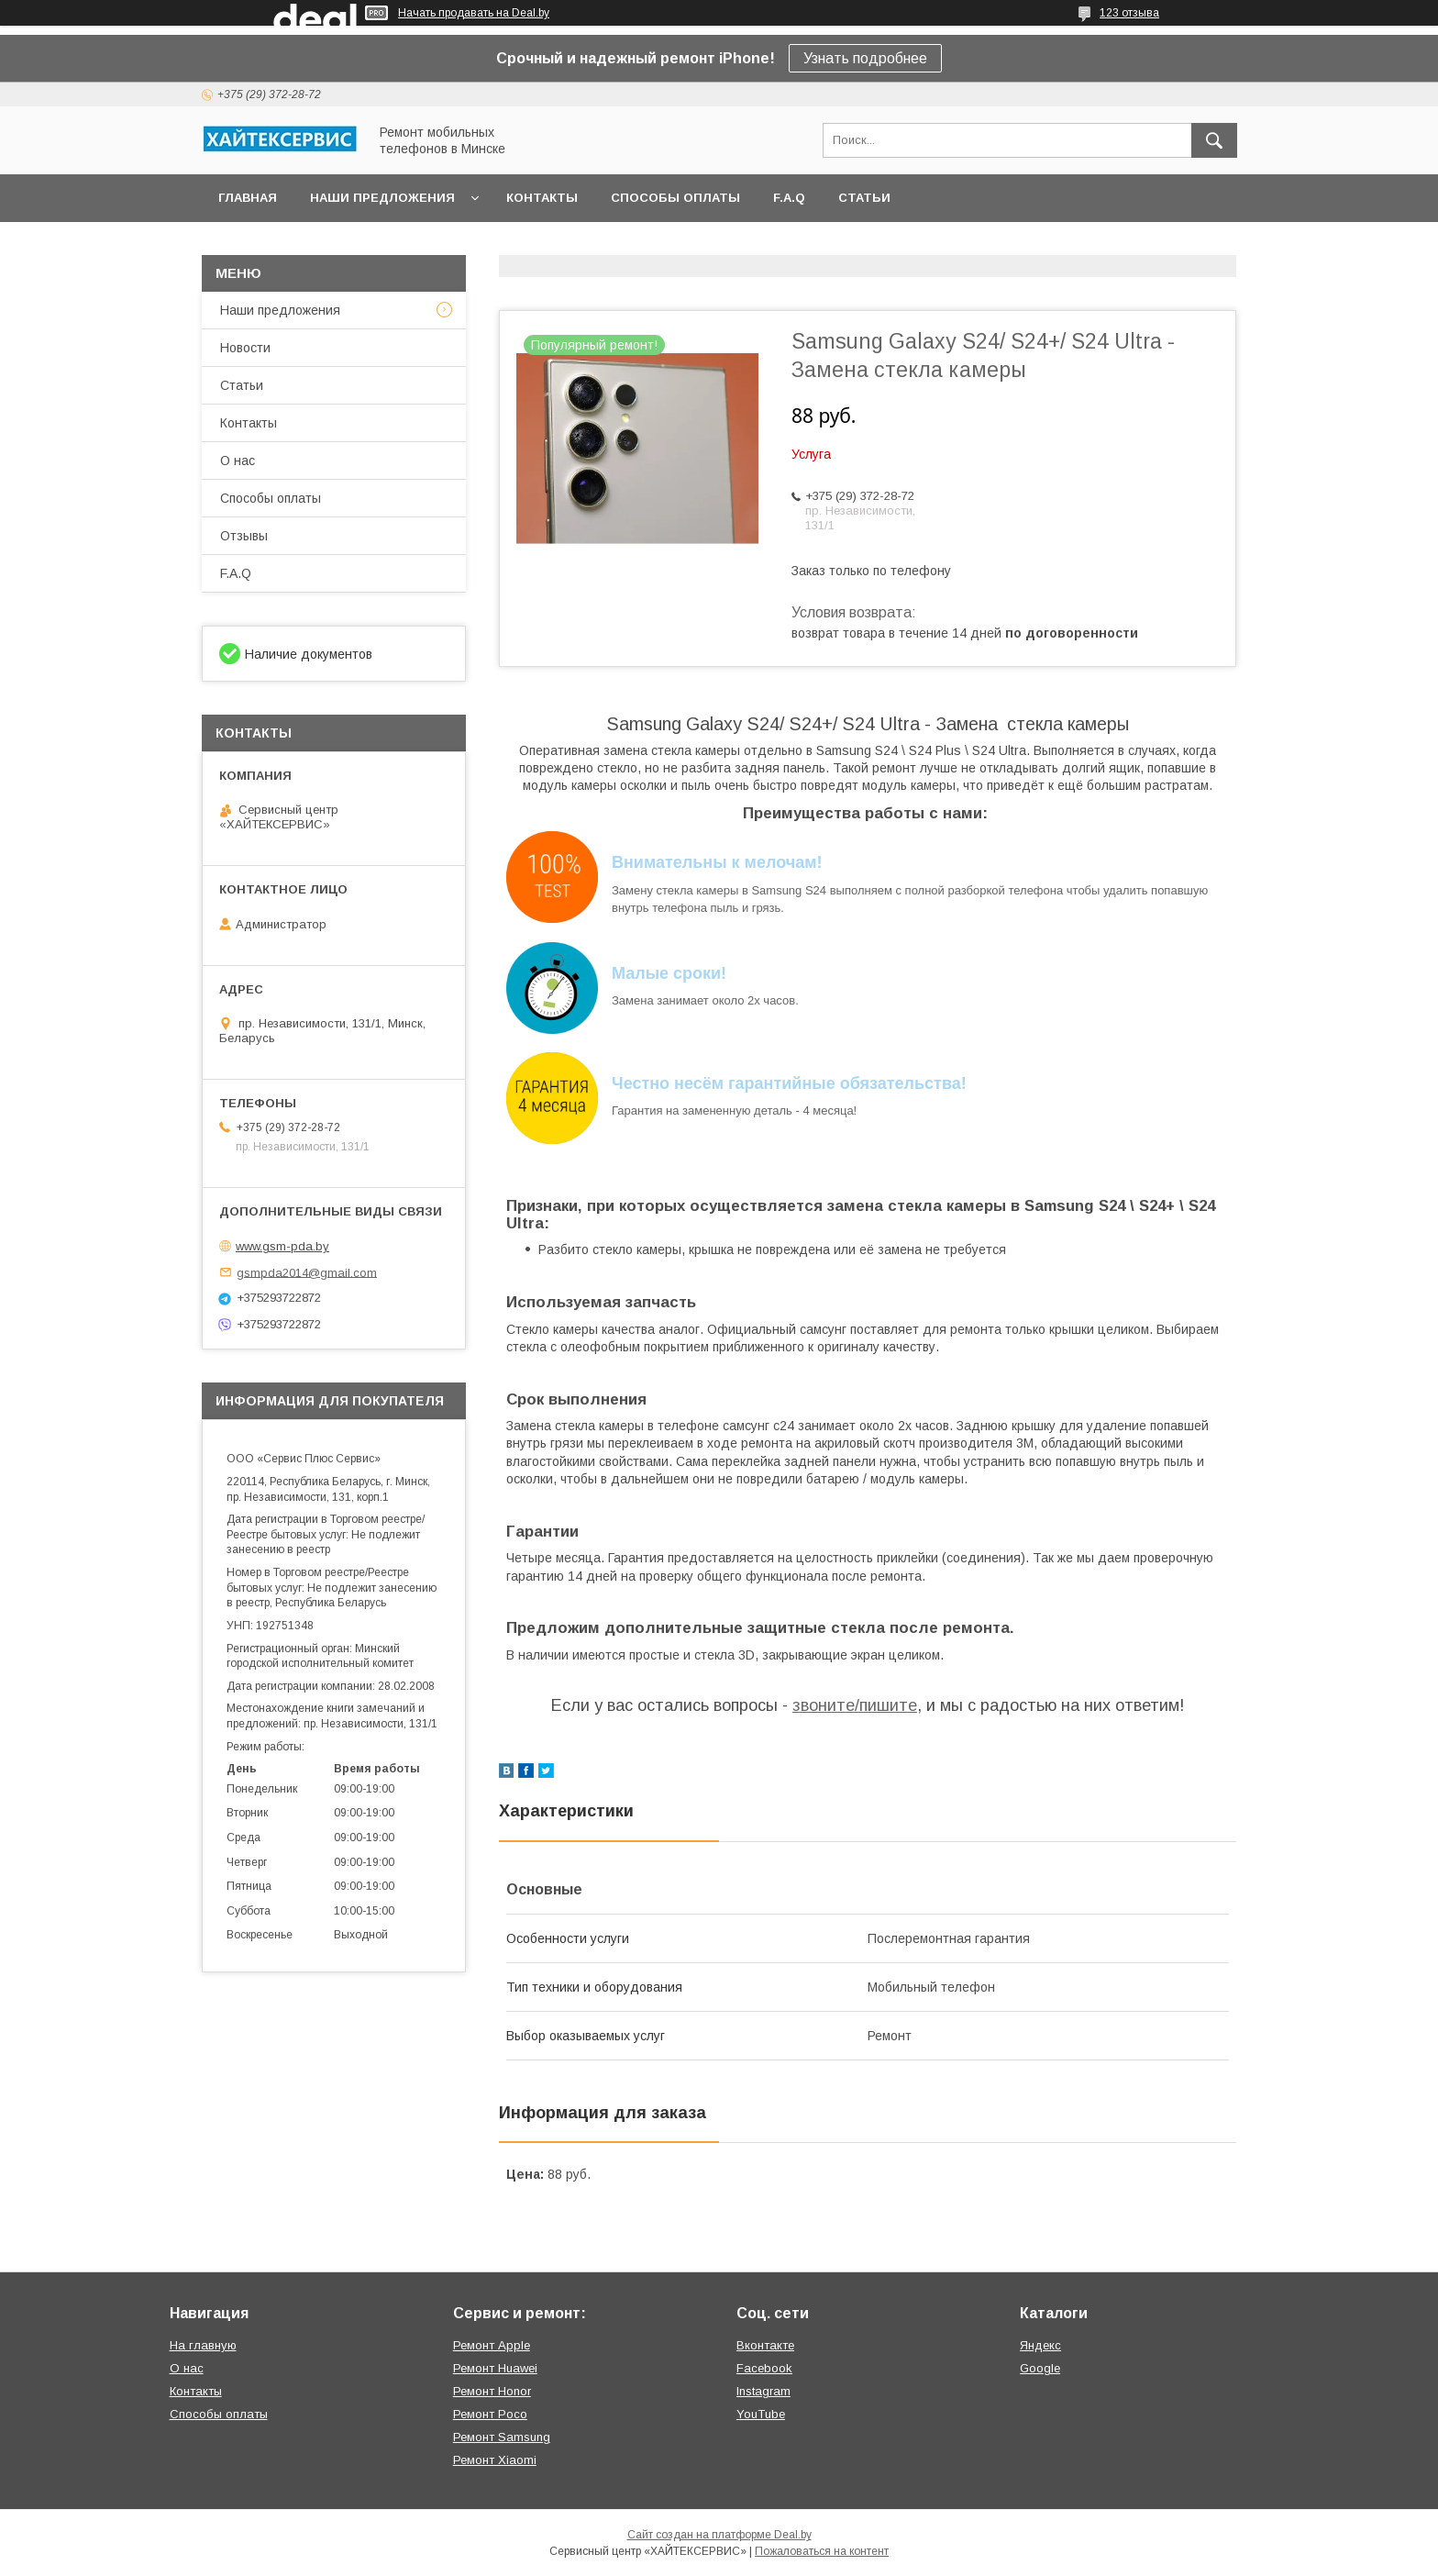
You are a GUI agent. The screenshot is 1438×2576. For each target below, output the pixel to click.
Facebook (764, 2368)
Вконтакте (765, 2345)
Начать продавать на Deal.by (473, 12)
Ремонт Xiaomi (494, 2460)
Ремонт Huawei (495, 2368)
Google (1040, 2368)
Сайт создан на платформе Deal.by (719, 2534)
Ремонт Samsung (501, 2437)
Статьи (864, 198)
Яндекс (1040, 2345)
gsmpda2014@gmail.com (307, 1272)
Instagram (763, 2391)
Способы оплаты (675, 198)
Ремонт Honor (492, 2391)
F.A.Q (789, 198)
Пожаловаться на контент (822, 2551)
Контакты (542, 198)
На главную (203, 2345)
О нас (237, 460)
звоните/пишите (854, 1705)
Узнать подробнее (865, 58)
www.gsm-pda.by (282, 1246)
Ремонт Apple (491, 2345)
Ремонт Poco (490, 2414)
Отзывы (244, 535)
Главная (247, 198)
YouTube (760, 2414)
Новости (245, 347)
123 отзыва (1129, 12)
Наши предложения (382, 198)
